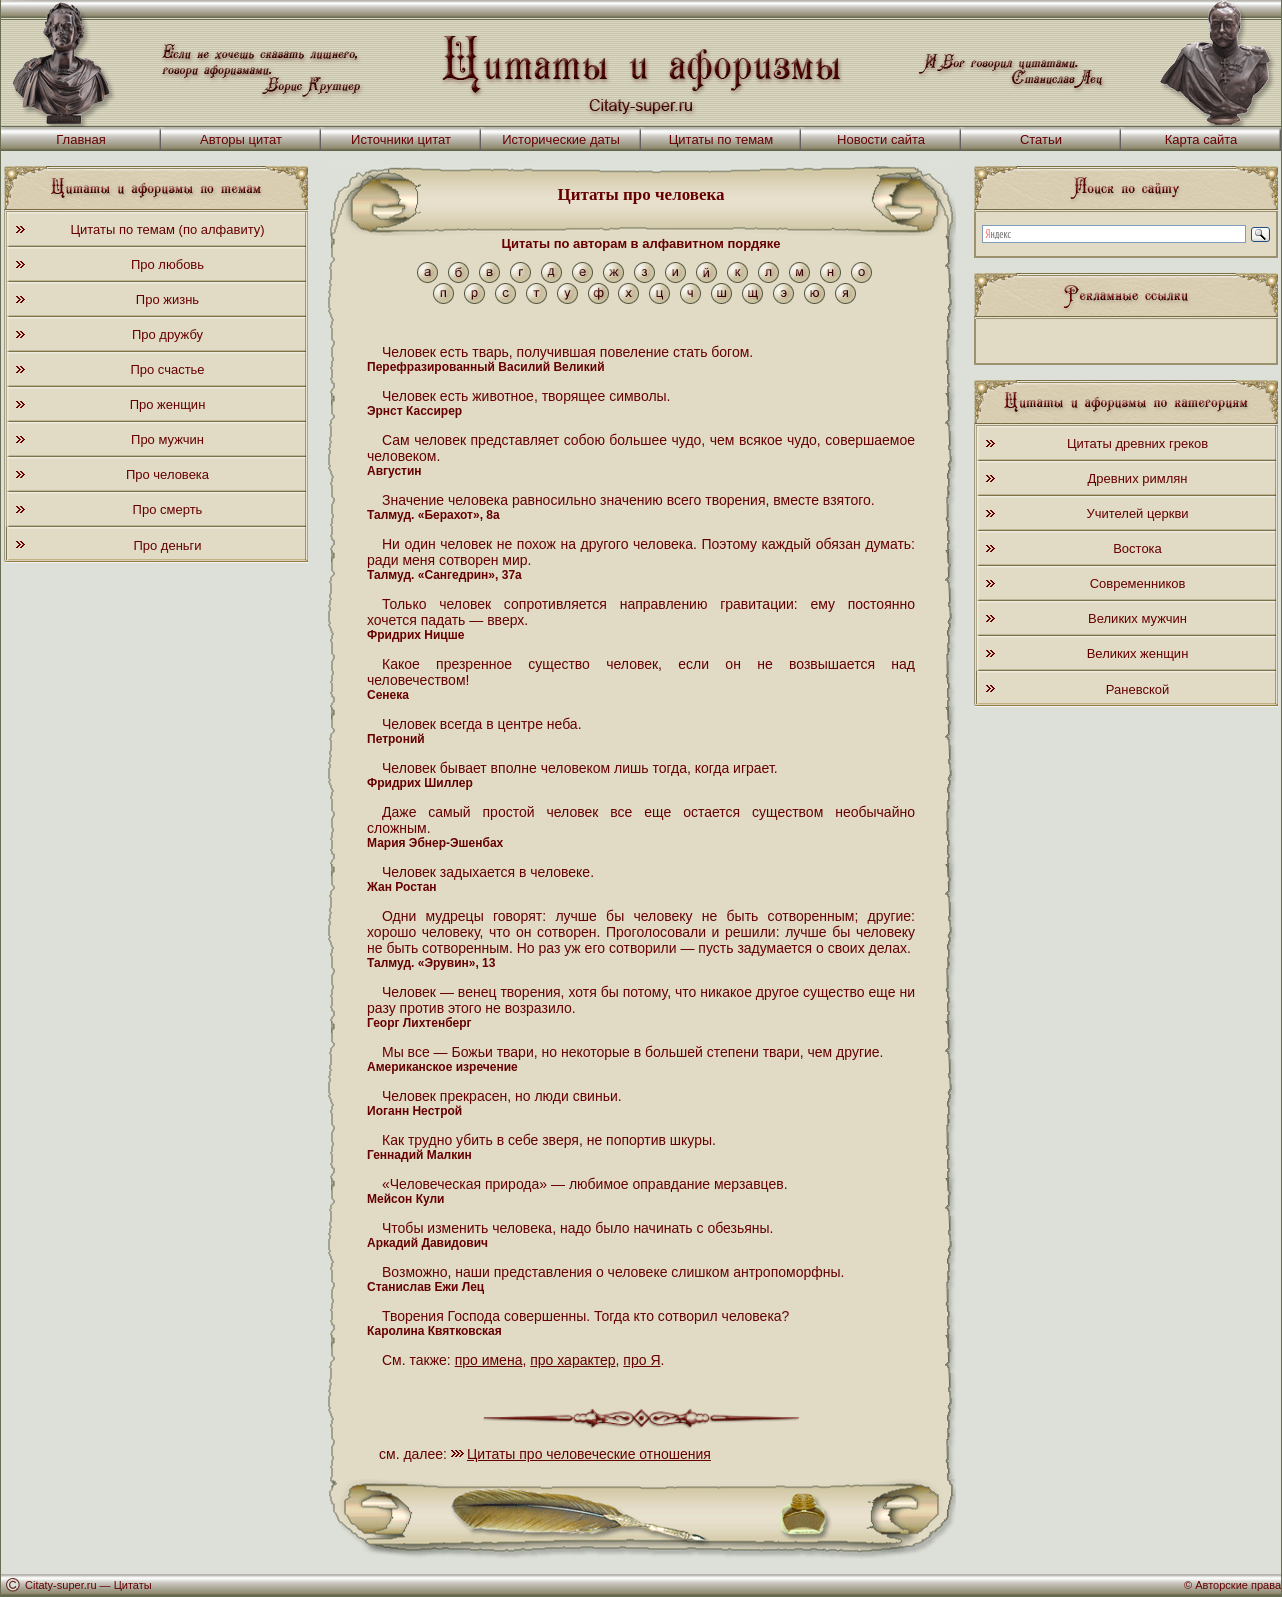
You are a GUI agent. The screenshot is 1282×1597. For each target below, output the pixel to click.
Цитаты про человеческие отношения (589, 1454)
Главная (80, 139)
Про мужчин (167, 439)
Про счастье (167, 369)
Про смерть (168, 509)
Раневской (1137, 689)
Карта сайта (1201, 139)
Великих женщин (1138, 653)
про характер (572, 1360)
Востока (1137, 548)
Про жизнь (167, 299)
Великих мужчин (1137, 618)
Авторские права (1238, 1585)
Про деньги (167, 545)
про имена (489, 1360)
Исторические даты (561, 139)
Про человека (167, 474)
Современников (1138, 583)
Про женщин (168, 404)
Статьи (1041, 139)
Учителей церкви (1137, 513)
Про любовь (167, 264)
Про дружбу (167, 334)
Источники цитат (401, 139)
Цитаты (133, 1585)
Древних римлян (1138, 478)
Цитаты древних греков (1137, 443)
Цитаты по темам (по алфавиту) (167, 229)
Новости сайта (881, 139)
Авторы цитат (241, 139)
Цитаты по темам (721, 139)
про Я (641, 1360)
